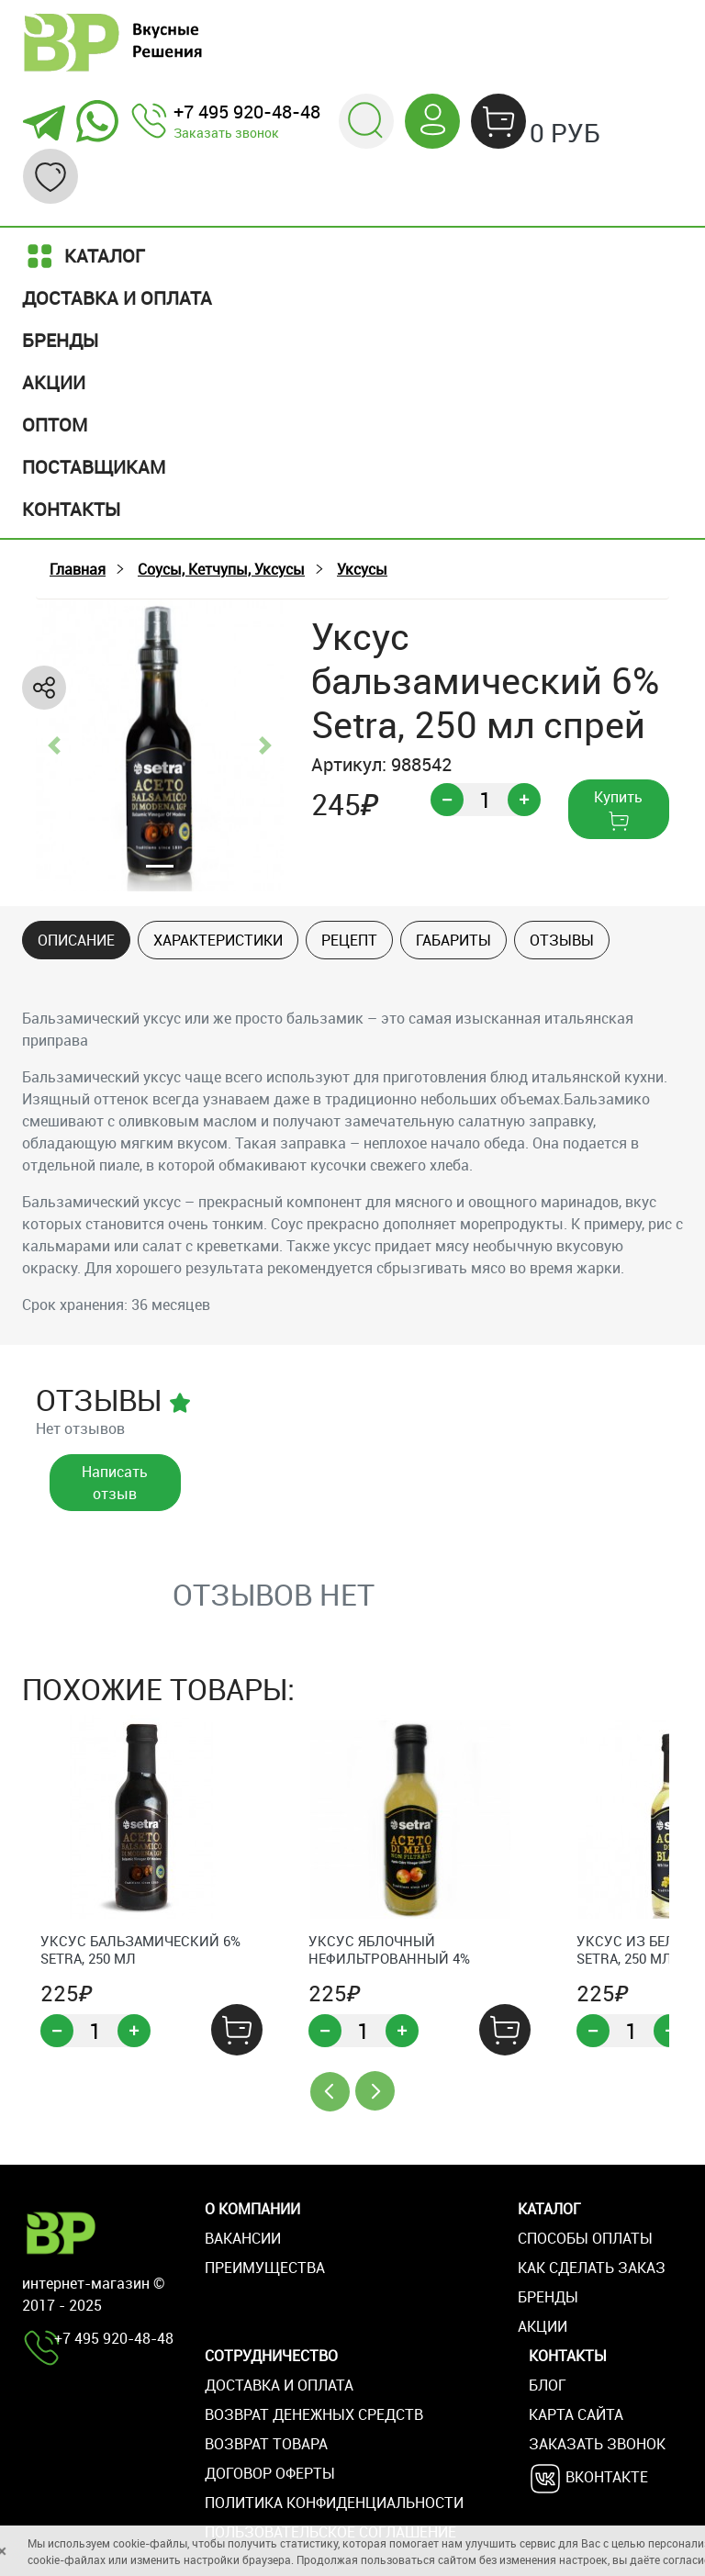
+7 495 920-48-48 (246, 111)
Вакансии (243, 2238)
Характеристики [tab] (218, 940)
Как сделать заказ (592, 2267)
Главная (78, 569)
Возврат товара (266, 2444)
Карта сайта (576, 2414)
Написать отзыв (115, 1483)
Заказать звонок (226, 132)
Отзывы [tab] (562, 940)
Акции (53, 382)
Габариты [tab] (453, 940)
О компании (252, 2209)
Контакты (71, 509)
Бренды (60, 340)
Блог (547, 2385)
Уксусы (362, 569)
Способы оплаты (585, 2238)
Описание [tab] (76, 940)
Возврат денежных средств (314, 2414)
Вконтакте (588, 2478)
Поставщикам (93, 466)
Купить (618, 810)
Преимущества (265, 2267)
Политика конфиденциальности (334, 2502)
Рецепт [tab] (349, 940)
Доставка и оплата (117, 298)
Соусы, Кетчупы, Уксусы (221, 569)
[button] (366, 119)
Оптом (54, 424)
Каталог (83, 256)
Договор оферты (270, 2473)
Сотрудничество (271, 2356)
